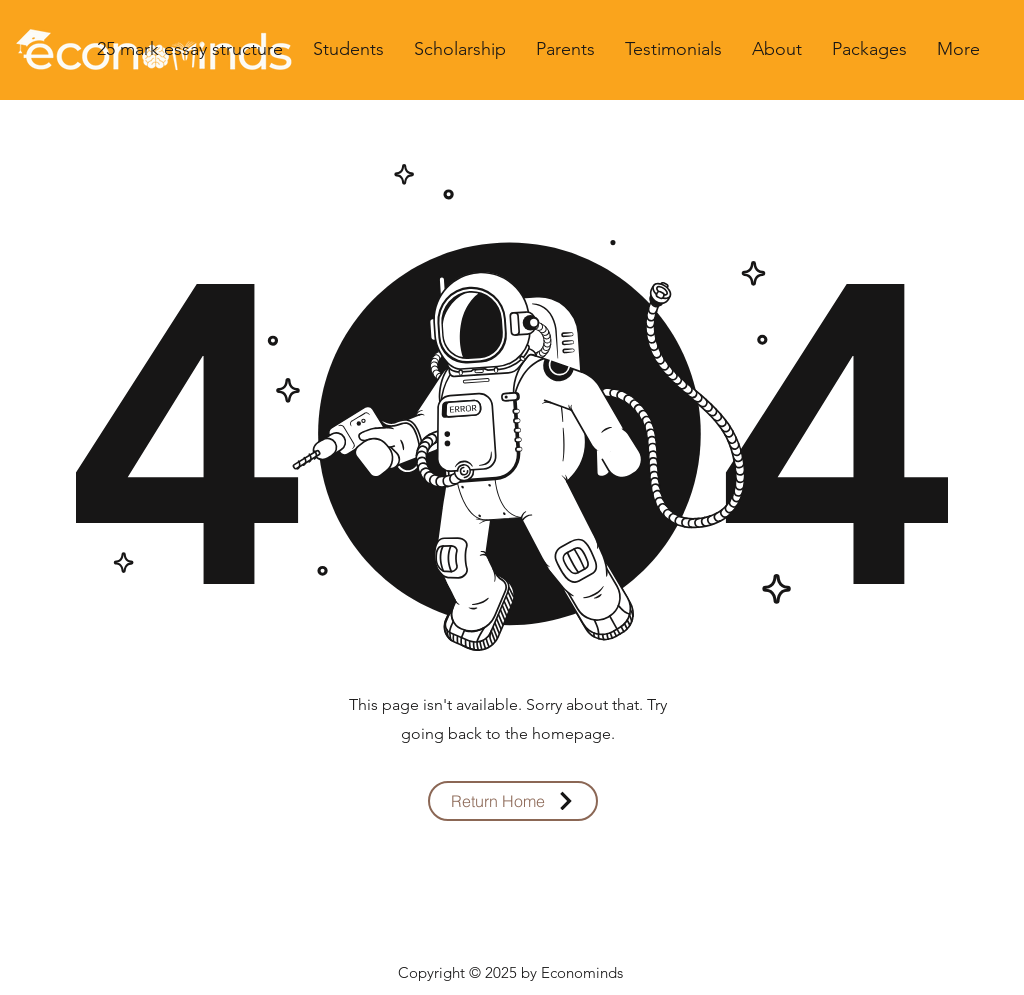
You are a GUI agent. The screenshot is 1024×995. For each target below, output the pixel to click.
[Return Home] (513, 801)
